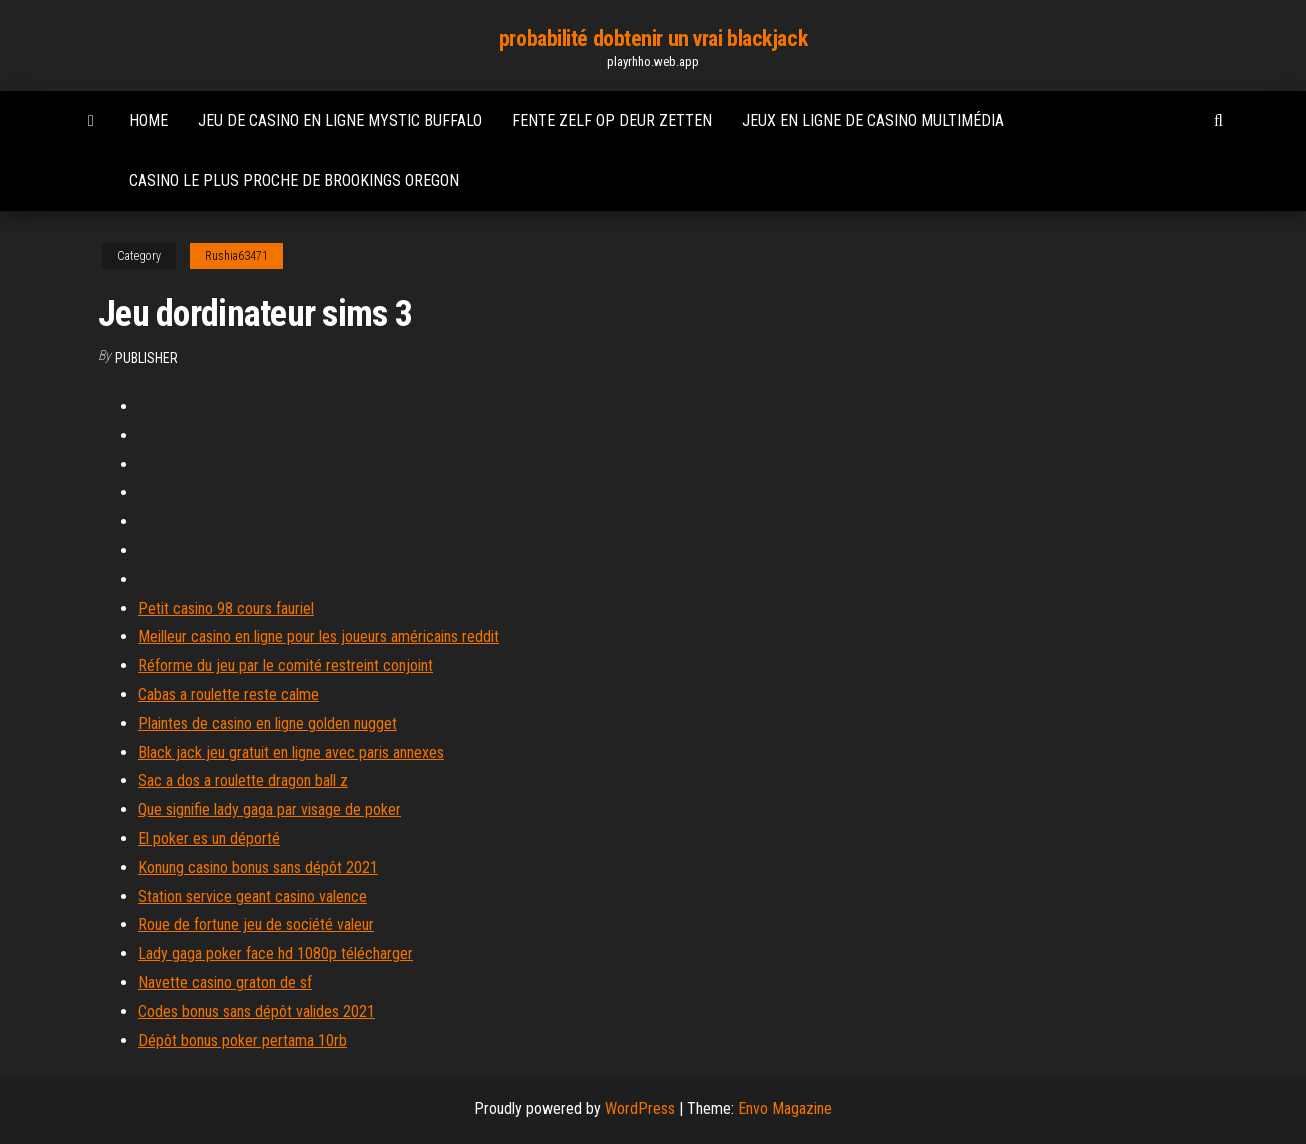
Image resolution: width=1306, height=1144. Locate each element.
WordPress (640, 1108)
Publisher (146, 358)
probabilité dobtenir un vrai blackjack (653, 38)
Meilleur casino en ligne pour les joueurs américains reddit (318, 636)
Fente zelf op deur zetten (612, 120)
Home (148, 120)
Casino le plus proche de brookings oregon (294, 180)
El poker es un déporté (209, 838)
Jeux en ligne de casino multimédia (873, 120)
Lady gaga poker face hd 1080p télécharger (275, 953)
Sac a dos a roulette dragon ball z (243, 780)
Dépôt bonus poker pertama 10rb (242, 1040)
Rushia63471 (236, 256)
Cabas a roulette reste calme (228, 694)
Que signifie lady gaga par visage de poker (269, 809)
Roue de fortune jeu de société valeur (256, 924)
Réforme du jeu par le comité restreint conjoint (285, 665)
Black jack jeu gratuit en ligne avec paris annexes (291, 752)
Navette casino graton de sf (225, 982)
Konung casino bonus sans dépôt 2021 (258, 867)
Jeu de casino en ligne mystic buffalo (340, 120)
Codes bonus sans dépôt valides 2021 (256, 1011)
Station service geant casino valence (252, 896)
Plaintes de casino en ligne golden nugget (267, 723)
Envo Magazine (785, 1108)
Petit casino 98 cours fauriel (226, 608)
